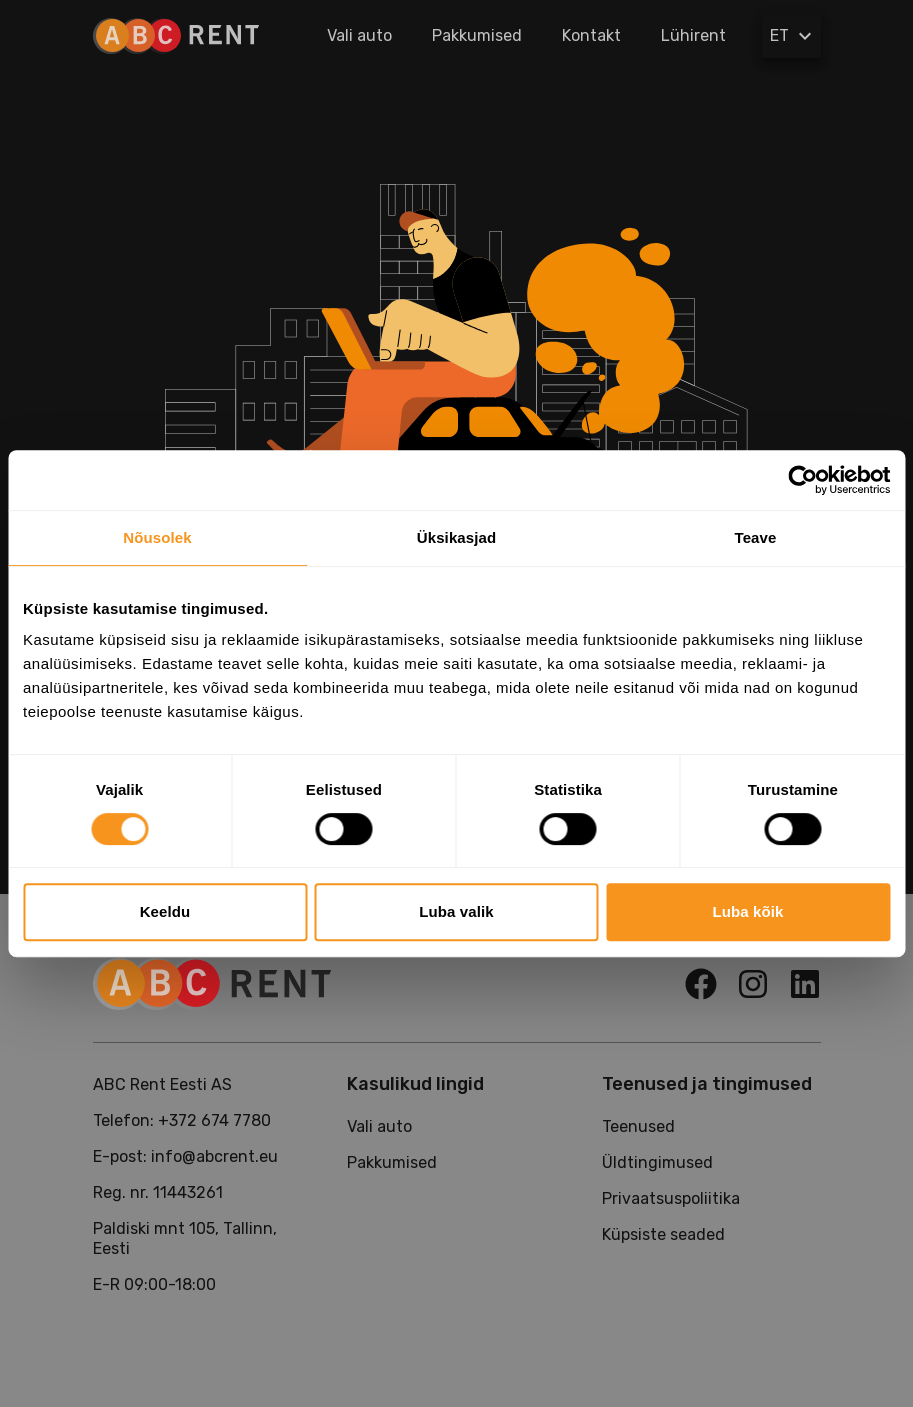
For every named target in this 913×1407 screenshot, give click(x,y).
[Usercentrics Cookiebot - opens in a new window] (802, 480)
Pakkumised (477, 35)
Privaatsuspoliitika (671, 1198)
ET (793, 36)
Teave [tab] (756, 537)
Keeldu (165, 911)
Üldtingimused (657, 1162)
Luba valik (456, 911)
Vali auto (359, 35)
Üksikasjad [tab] (456, 537)
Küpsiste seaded (663, 1234)
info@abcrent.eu (214, 1156)
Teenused (638, 1126)
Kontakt (591, 35)
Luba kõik (748, 911)
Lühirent (693, 35)
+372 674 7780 (214, 1120)
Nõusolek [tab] (157, 537)
